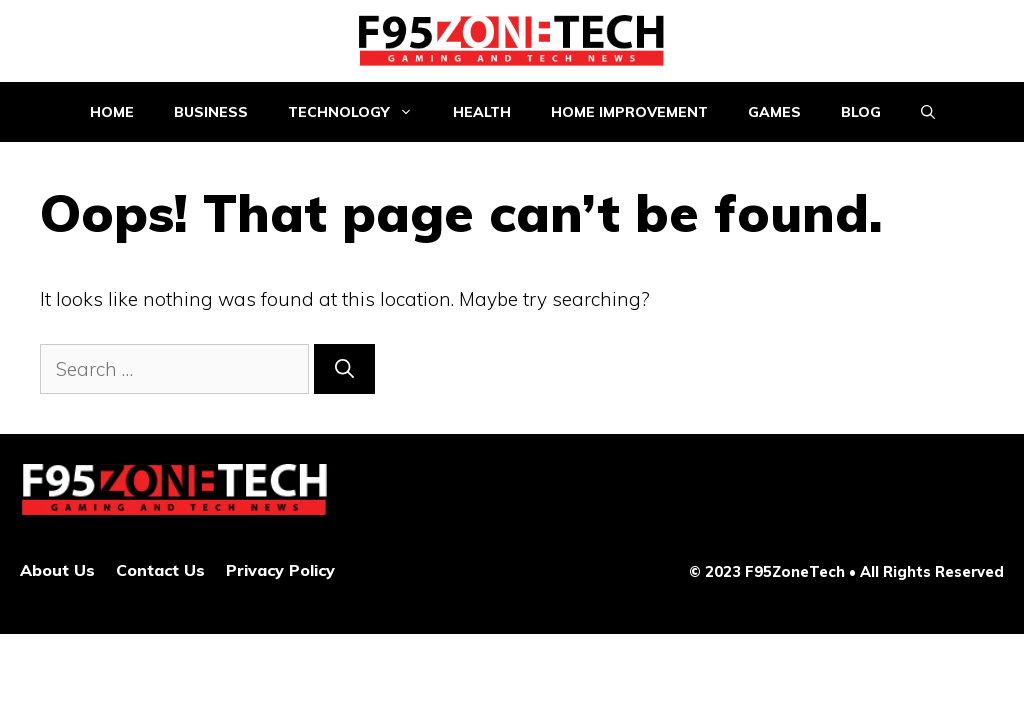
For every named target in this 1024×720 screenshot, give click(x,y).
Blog (861, 112)
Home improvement (629, 112)
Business (211, 112)
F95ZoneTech (795, 571)
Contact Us (160, 570)
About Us (57, 570)
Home (112, 112)
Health (482, 112)
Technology (360, 112)
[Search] (344, 369)
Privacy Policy (280, 570)
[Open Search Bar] (928, 112)
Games (774, 112)
